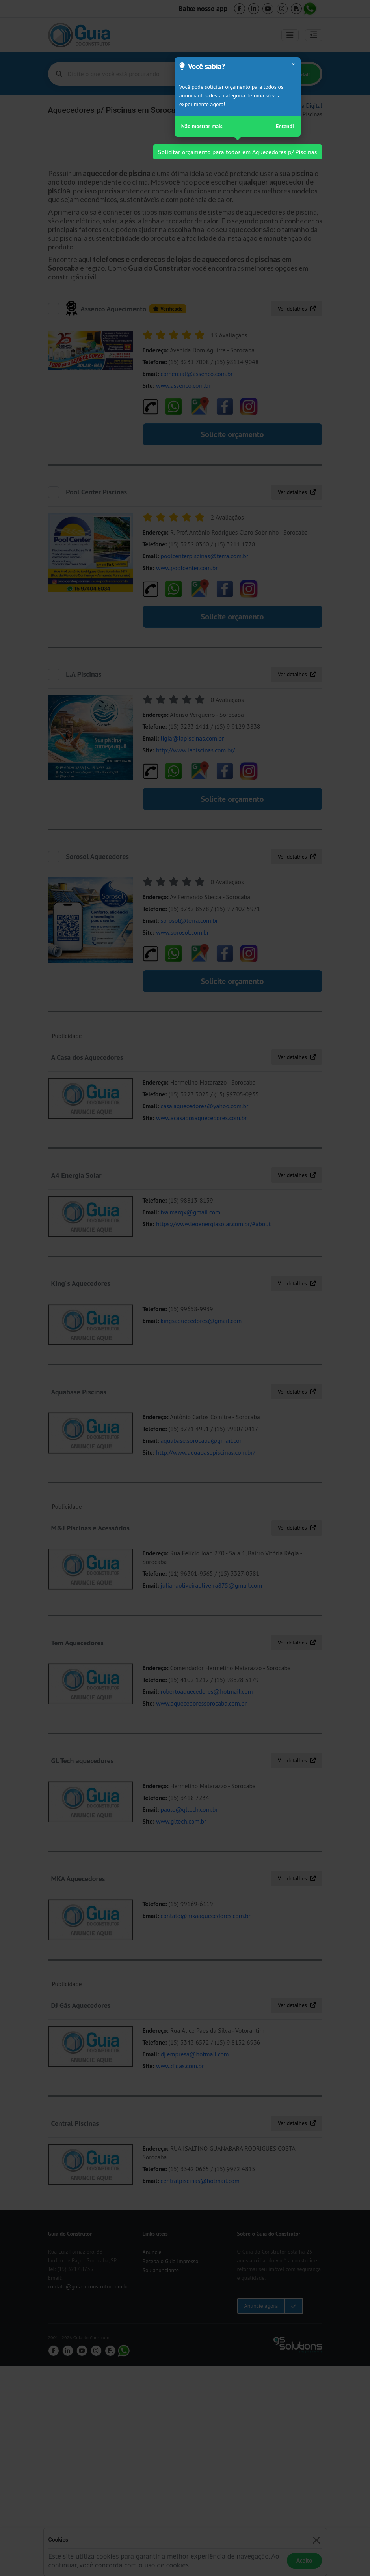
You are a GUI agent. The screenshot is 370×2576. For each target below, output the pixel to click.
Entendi (285, 126)
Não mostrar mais (202, 126)
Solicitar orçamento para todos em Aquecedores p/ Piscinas (237, 152)
